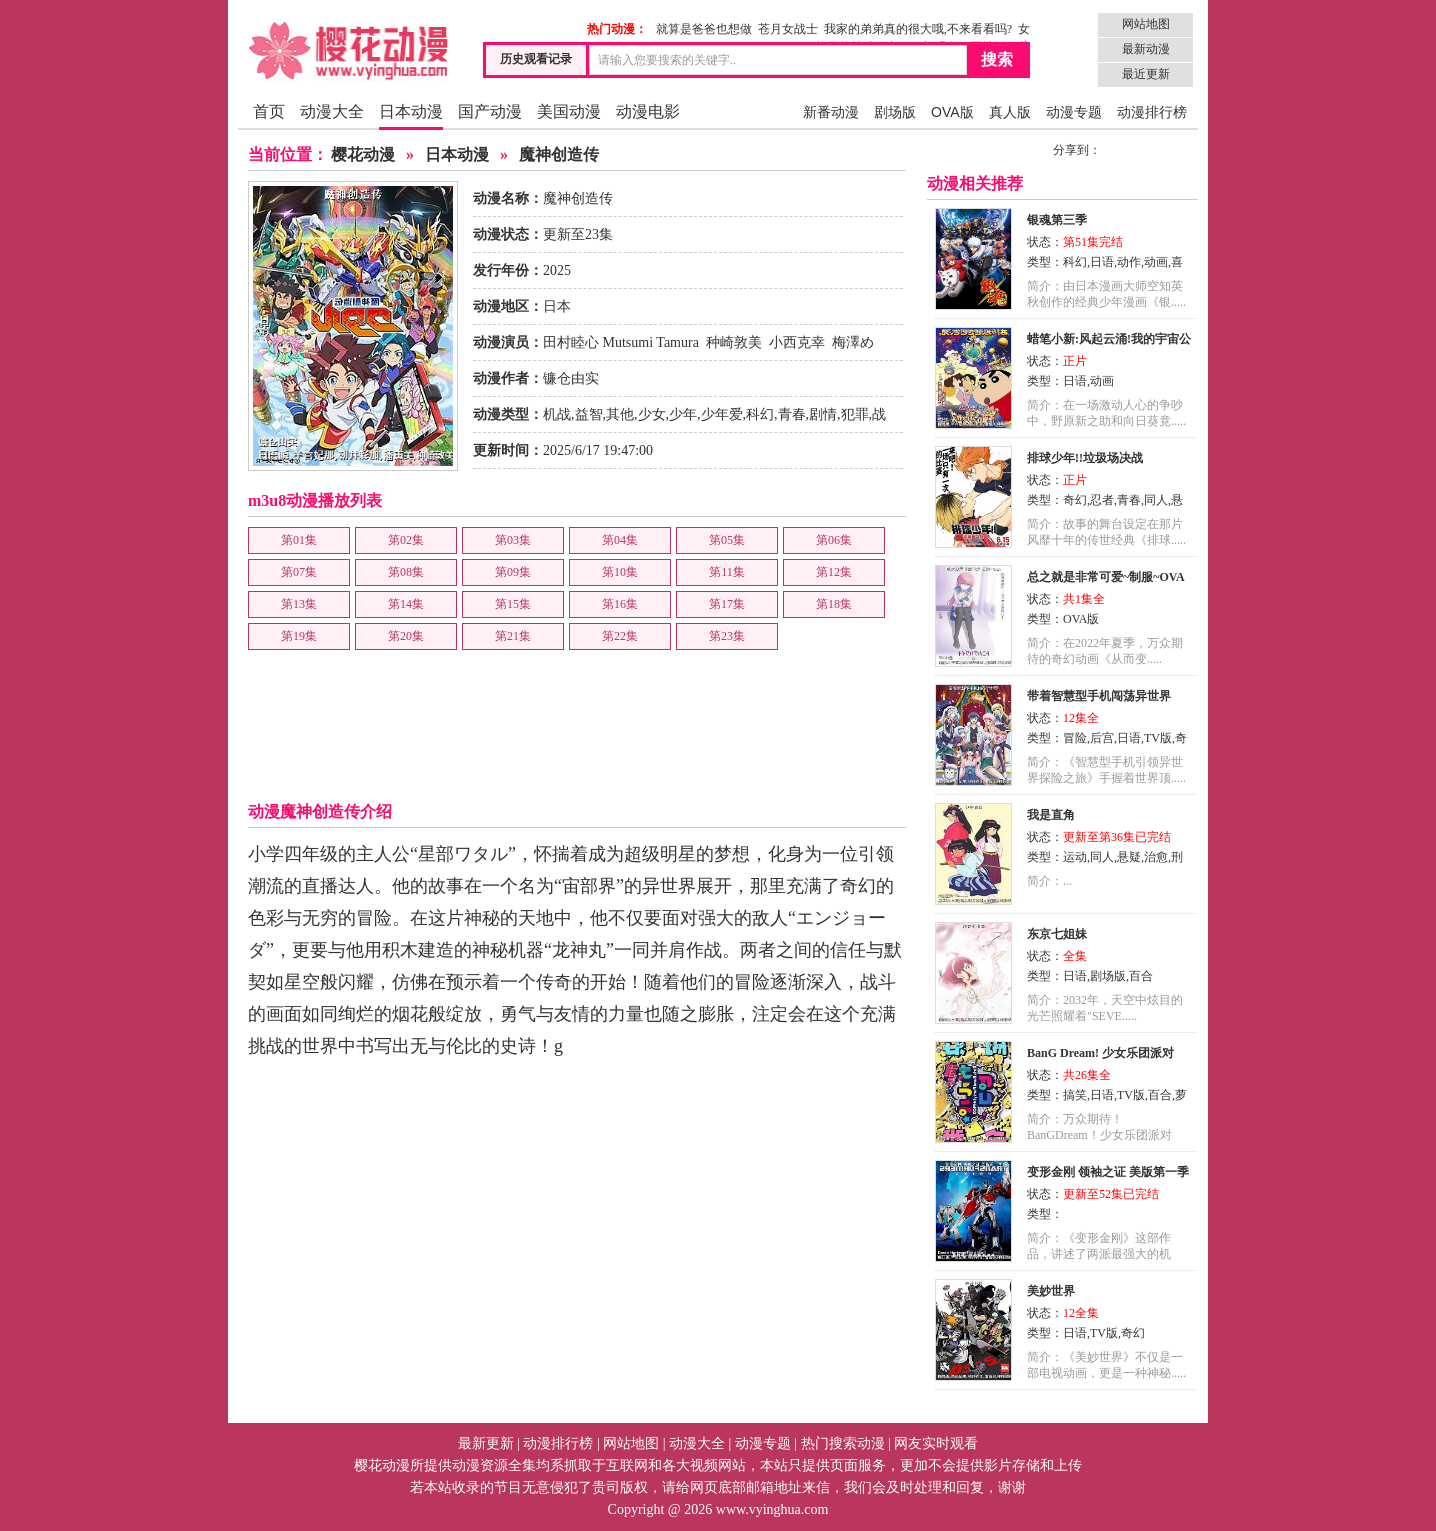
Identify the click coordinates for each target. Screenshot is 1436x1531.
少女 (652, 414)
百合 (1141, 976)
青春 (792, 414)
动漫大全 (332, 111)
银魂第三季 (1057, 220)
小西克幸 (797, 342)
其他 (620, 414)
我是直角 (1051, 815)
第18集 (834, 604)
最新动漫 (1146, 49)
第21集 (513, 636)
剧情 (823, 414)
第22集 (620, 636)
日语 (1102, 262)
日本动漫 (411, 111)
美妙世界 (1051, 1291)
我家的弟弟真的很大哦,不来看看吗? (918, 29)
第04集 (620, 540)
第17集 (727, 604)
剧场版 (895, 112)
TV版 (1158, 738)
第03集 (513, 540)
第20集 (406, 636)
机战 (557, 414)
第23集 (727, 636)
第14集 (406, 604)
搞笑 (1075, 1095)
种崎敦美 (734, 342)
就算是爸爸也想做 (704, 29)
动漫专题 (1074, 112)
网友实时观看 (936, 1443)
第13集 (299, 604)
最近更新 (1146, 74)
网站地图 (1146, 24)
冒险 (1075, 738)
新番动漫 (831, 112)
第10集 (620, 572)
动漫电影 (648, 111)
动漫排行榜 (1152, 112)
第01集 (299, 540)
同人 (1156, 500)
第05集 (727, 540)
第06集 (834, 540)
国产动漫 (490, 111)
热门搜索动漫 (843, 1443)
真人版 (1010, 112)
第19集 (299, 636)
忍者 (1102, 500)
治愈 (1156, 857)
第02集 (406, 540)
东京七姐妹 (1057, 934)
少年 (683, 414)
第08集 (406, 572)
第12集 (834, 572)
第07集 (299, 572)
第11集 (727, 572)
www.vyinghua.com (772, 1509)
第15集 (513, 604)
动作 (1129, 262)
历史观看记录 (536, 59)
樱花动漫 (363, 154)
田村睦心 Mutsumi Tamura (621, 342)
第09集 (513, 572)
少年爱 (722, 414)
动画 (1156, 262)
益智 (589, 414)
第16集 (620, 604)
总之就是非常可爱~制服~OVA (1106, 577)
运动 (1075, 857)
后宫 (1102, 738)
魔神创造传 (559, 154)
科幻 (760, 414)
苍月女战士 (788, 29)
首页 (269, 111)
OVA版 (952, 112)
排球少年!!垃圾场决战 (1085, 458)
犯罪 (855, 414)
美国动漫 (569, 111)
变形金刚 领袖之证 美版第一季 (1108, 1172)
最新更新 (486, 1443)
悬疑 (1129, 857)
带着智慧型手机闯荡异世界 (1099, 696)
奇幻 (1075, 500)
